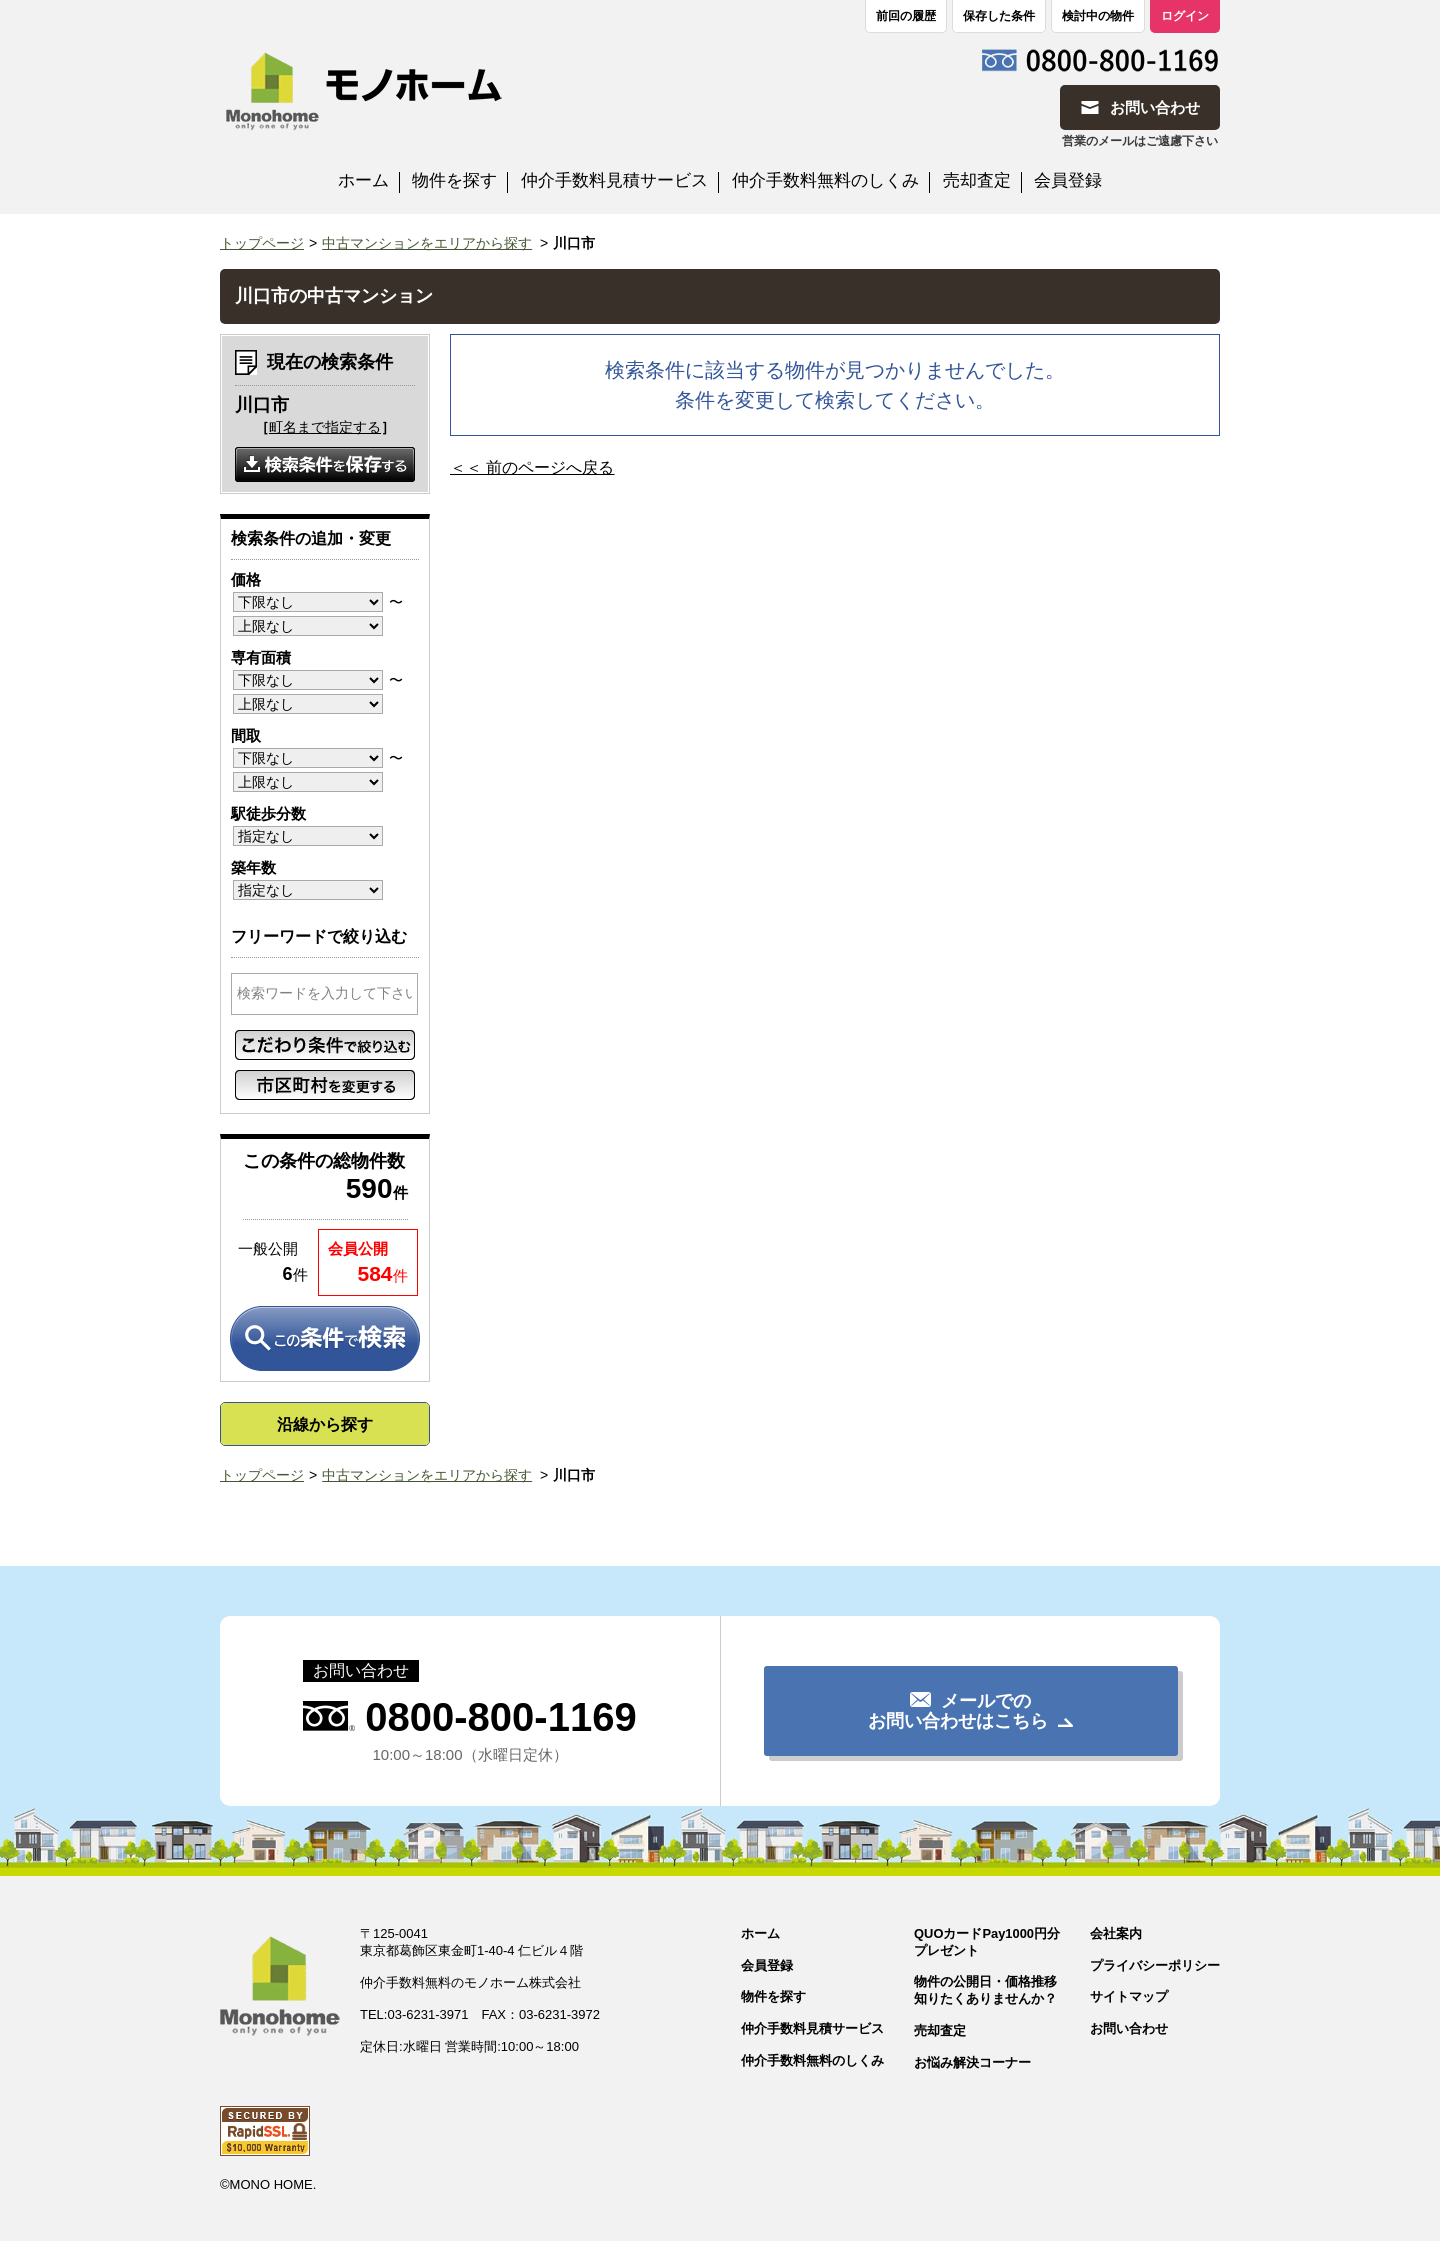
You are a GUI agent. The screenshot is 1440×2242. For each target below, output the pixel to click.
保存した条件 (999, 16)
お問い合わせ (1129, 2029)
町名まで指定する (325, 427)
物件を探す (454, 180)
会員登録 (1068, 180)
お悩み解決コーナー (971, 2062)
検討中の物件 (1098, 16)
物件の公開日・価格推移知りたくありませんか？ (984, 1991)
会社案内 (1116, 1933)
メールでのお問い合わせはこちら (958, 1711)
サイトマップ (1129, 1997)
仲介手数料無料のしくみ (825, 180)
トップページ (262, 243)
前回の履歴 (906, 16)
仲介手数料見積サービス (614, 180)
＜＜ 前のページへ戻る (532, 467)
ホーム (363, 180)
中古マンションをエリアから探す (427, 243)
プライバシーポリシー (1155, 1965)
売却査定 (977, 180)
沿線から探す (325, 1424)
